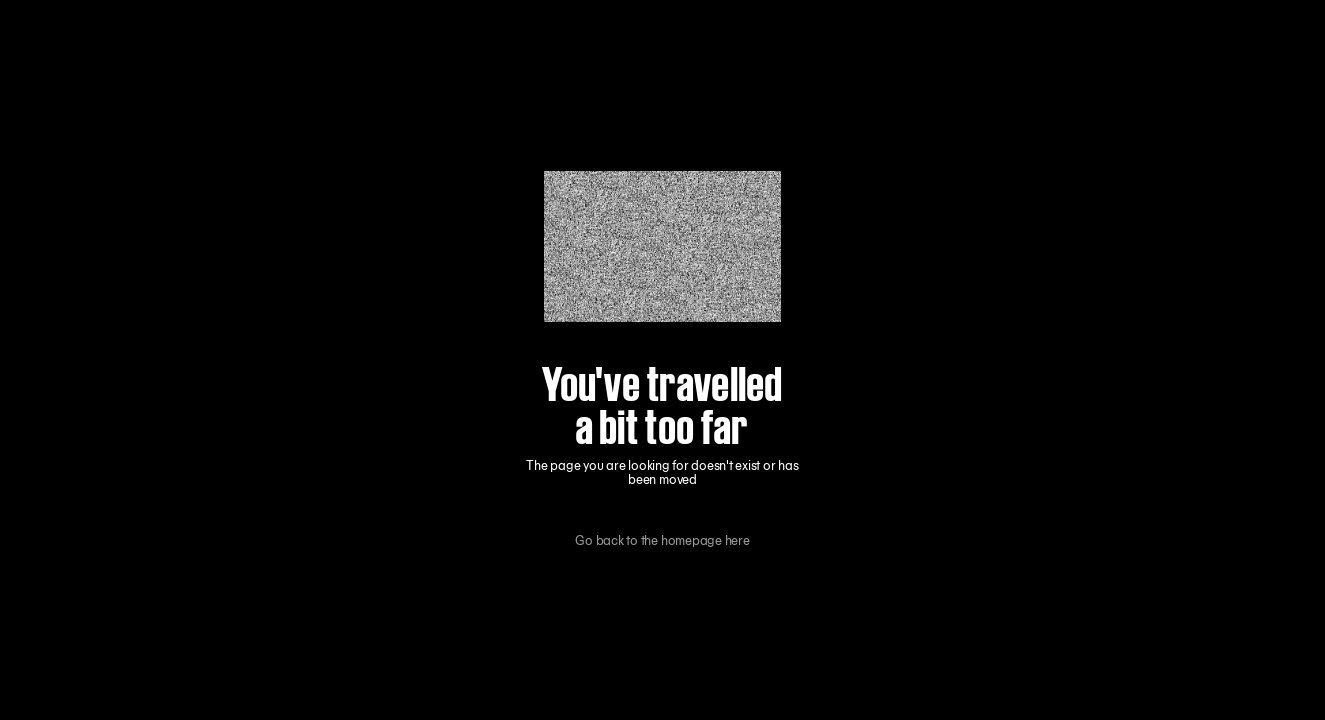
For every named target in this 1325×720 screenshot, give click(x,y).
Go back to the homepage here (662, 541)
